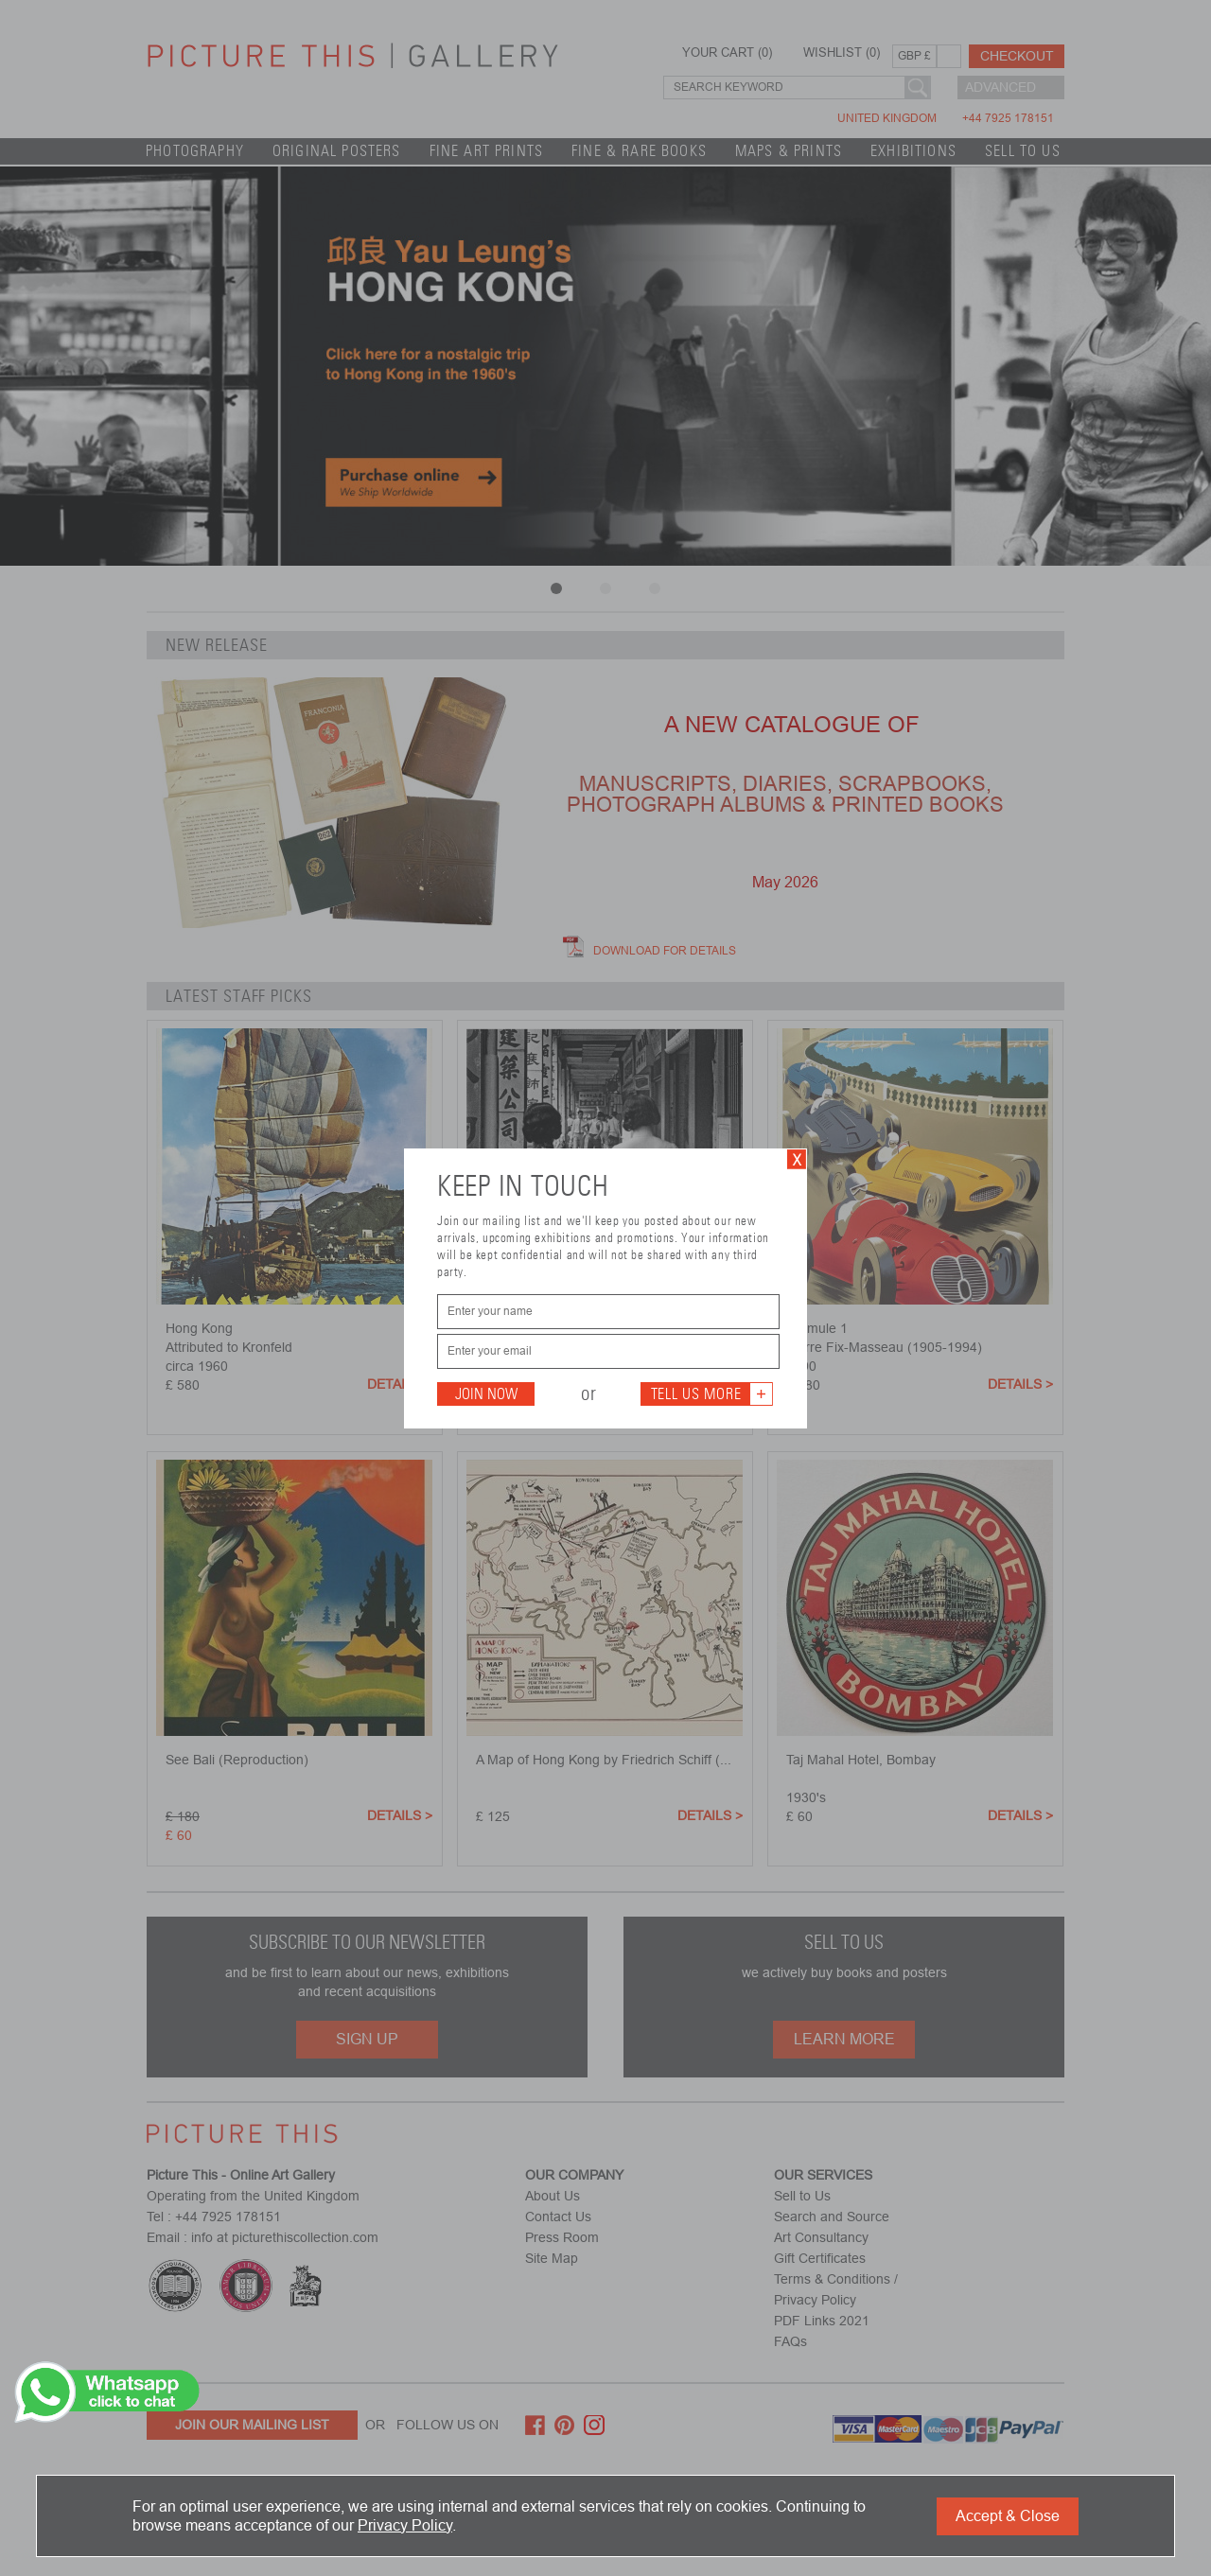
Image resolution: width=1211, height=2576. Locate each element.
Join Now (486, 1394)
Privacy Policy (405, 2525)
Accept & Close (1008, 2516)
